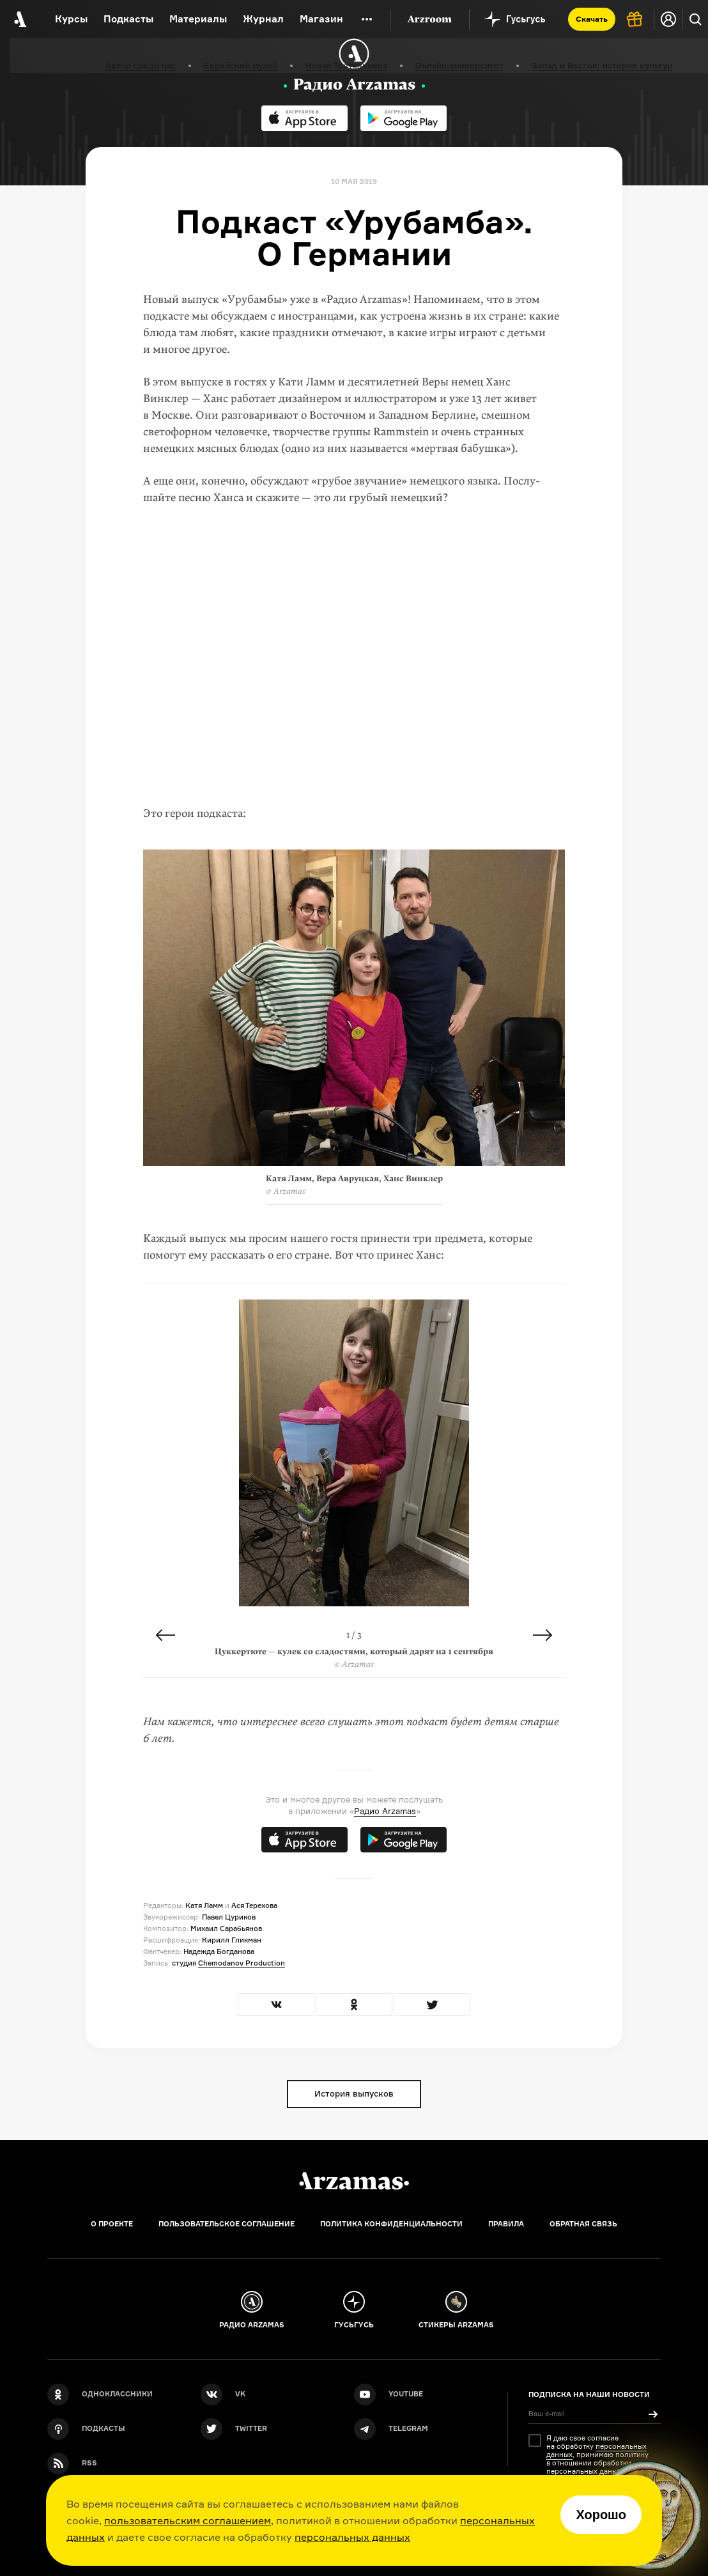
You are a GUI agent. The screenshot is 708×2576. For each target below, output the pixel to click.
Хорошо (601, 2515)
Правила (506, 2223)
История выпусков (354, 2093)
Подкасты (128, 19)
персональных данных (352, 2537)
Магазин (321, 19)
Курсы (71, 19)
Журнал (263, 19)
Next (542, 1635)
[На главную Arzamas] (19, 19)
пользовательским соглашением (187, 2520)
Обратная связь (583, 2223)
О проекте (112, 2223)
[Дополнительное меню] (367, 19)
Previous (165, 1635)
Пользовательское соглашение (226, 2223)
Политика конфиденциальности (391, 2223)
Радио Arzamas (385, 1811)
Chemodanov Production (241, 1963)
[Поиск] (695, 19)
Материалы (198, 19)
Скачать (592, 19)
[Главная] (354, 2181)
